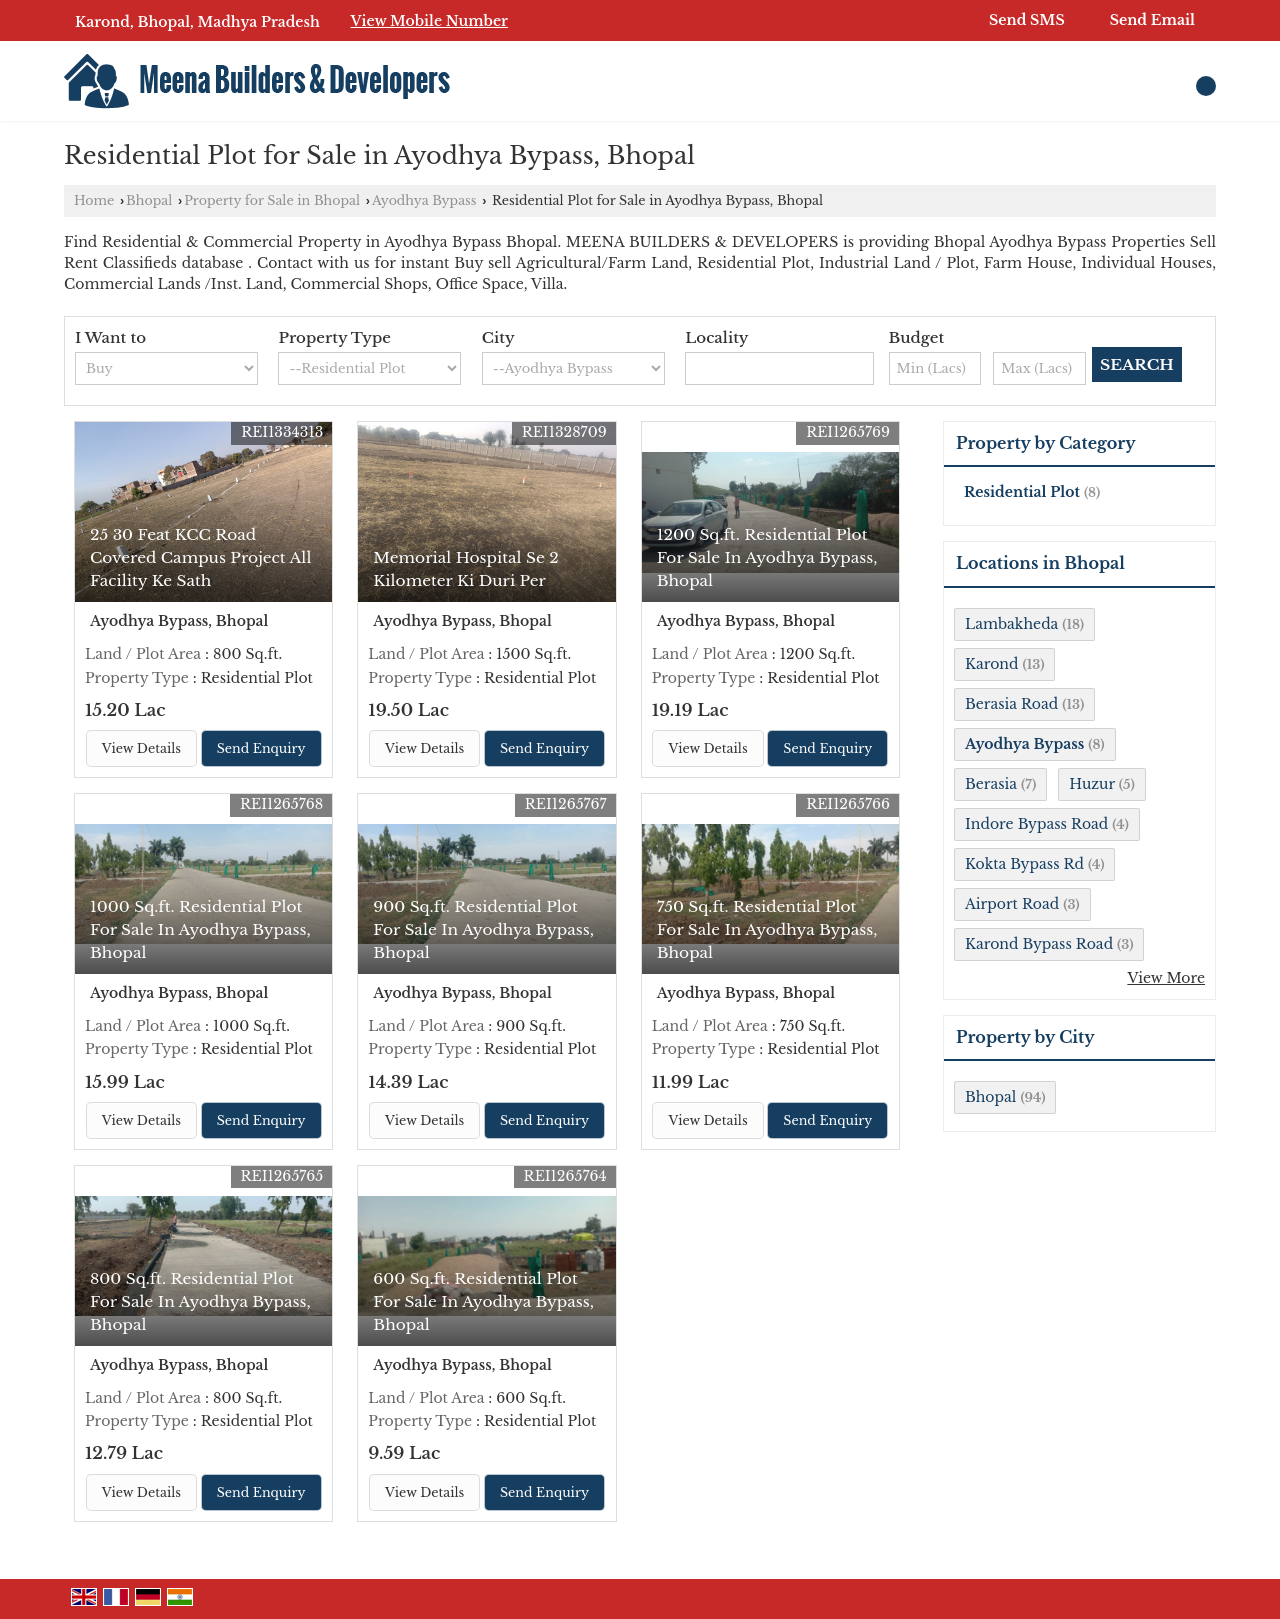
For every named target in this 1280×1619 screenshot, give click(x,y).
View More (1166, 978)
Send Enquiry (261, 748)
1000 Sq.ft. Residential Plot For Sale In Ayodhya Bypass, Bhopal (200, 929)
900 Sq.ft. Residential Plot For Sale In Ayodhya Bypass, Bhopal (483, 929)
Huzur (1092, 784)
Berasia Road (1011, 704)
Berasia (991, 784)
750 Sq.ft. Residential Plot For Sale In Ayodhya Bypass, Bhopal (767, 929)
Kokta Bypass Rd (1024, 864)
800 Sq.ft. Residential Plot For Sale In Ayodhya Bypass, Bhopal (200, 1301)
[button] (429, 21)
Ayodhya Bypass (424, 200)
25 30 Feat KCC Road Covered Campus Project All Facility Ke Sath (200, 557)
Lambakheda (1011, 624)
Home (94, 200)
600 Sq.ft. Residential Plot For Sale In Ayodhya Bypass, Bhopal (483, 1301)
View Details (141, 748)
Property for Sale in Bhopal (272, 200)
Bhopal (149, 200)
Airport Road (1012, 904)
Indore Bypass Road (1036, 824)
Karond (991, 664)
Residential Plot (1022, 492)
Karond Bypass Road (1039, 944)
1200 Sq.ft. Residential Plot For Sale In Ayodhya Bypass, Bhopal (767, 557)
